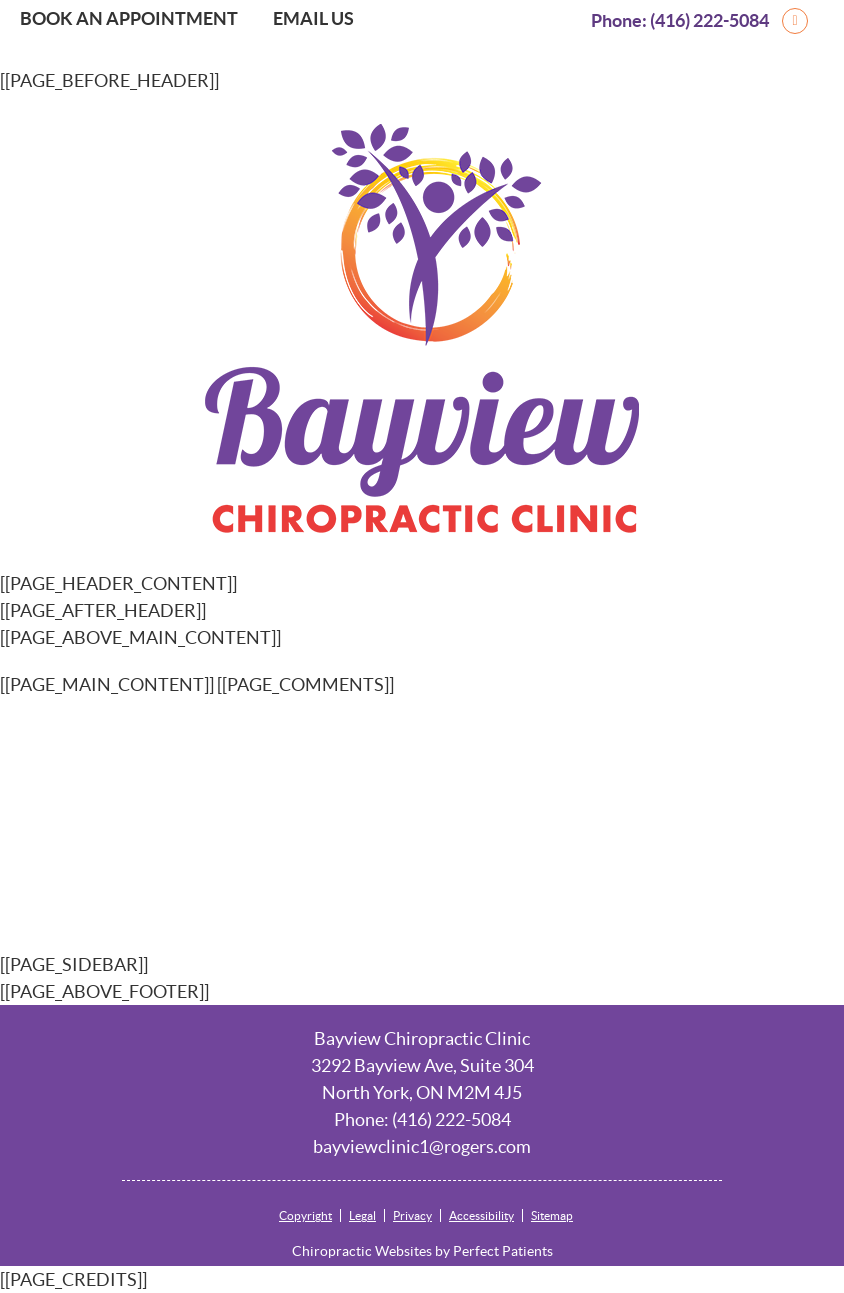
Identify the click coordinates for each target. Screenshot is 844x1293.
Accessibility (481, 1215)
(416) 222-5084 (709, 20)
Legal (362, 1215)
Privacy (412, 1215)
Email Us (313, 18)
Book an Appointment (129, 18)
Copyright (305, 1215)
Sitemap (552, 1215)
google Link (824, 20)
